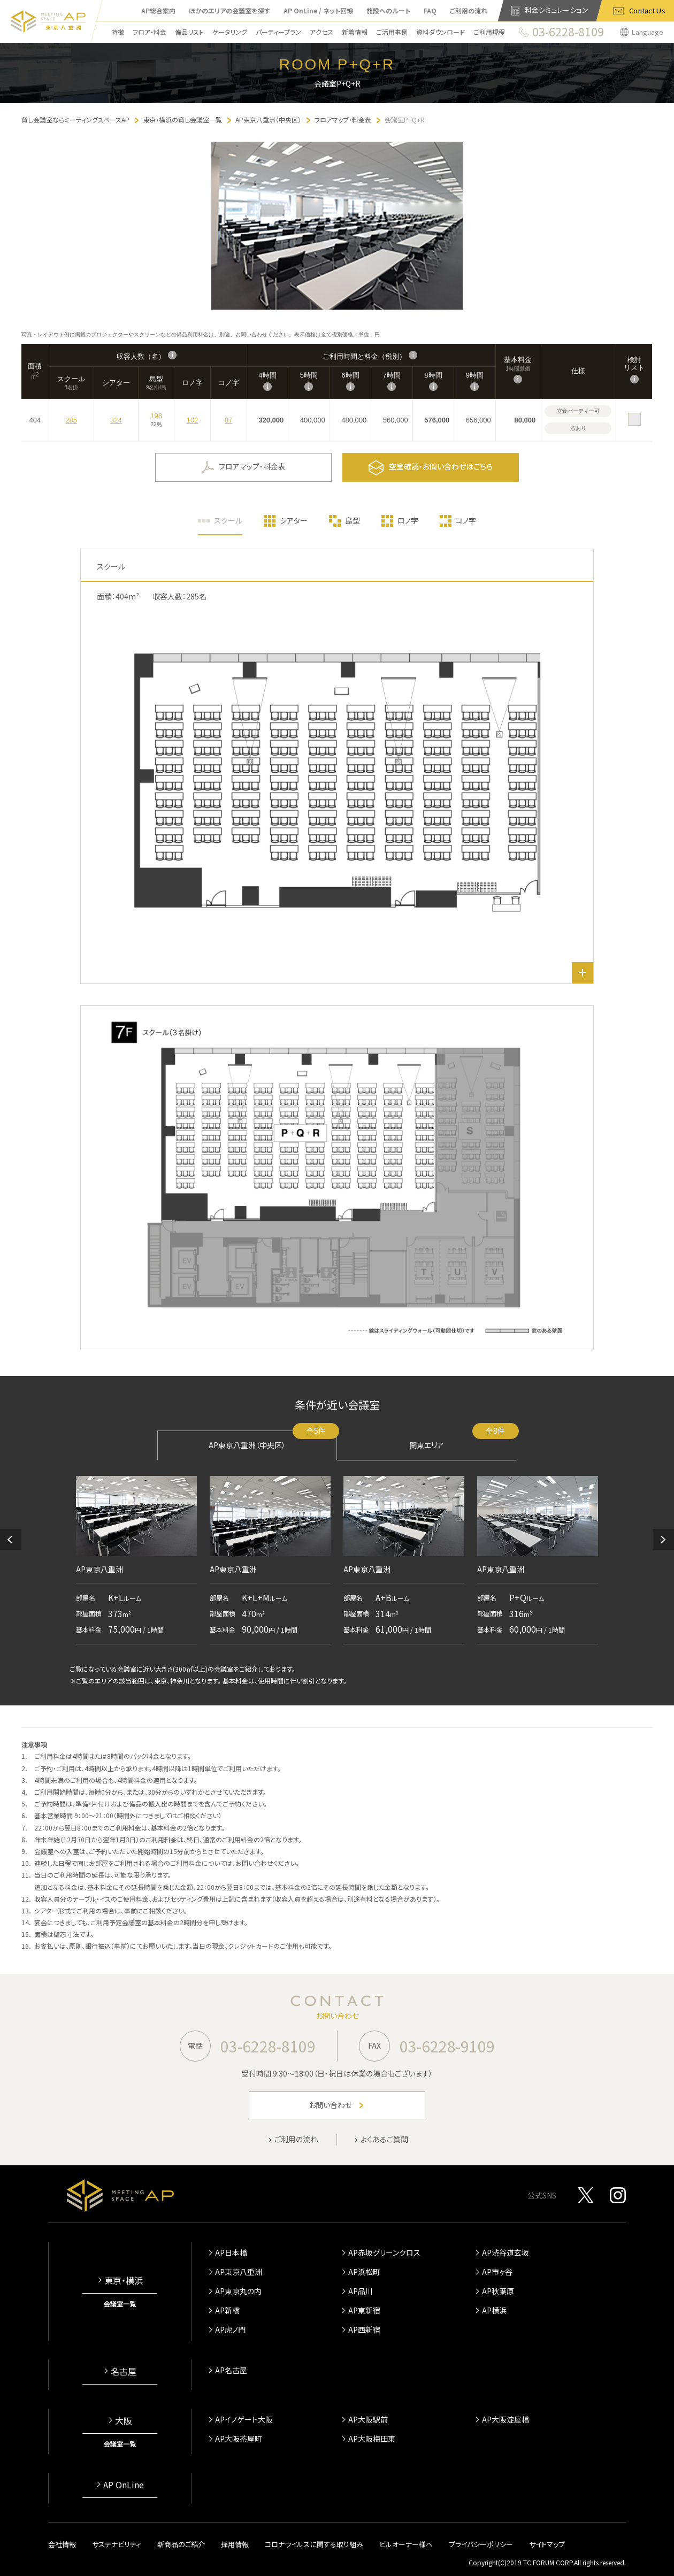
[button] (10, 1539)
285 (71, 420)
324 (116, 420)
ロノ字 (407, 520)
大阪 (123, 2420)
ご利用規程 (489, 31)
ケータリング (229, 31)
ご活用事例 (392, 31)
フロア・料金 (149, 31)
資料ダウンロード (440, 31)
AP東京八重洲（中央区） (273, 1440)
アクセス (321, 31)
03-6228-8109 (268, 2046)
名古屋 (123, 2371)
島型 (352, 520)
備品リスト (189, 31)
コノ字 (466, 520)
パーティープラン (278, 31)
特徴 (117, 31)
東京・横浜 (123, 2280)
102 (192, 420)
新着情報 (354, 31)
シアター (294, 520)
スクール (228, 520)
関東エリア (463, 1440)
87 (228, 420)
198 (156, 416)
